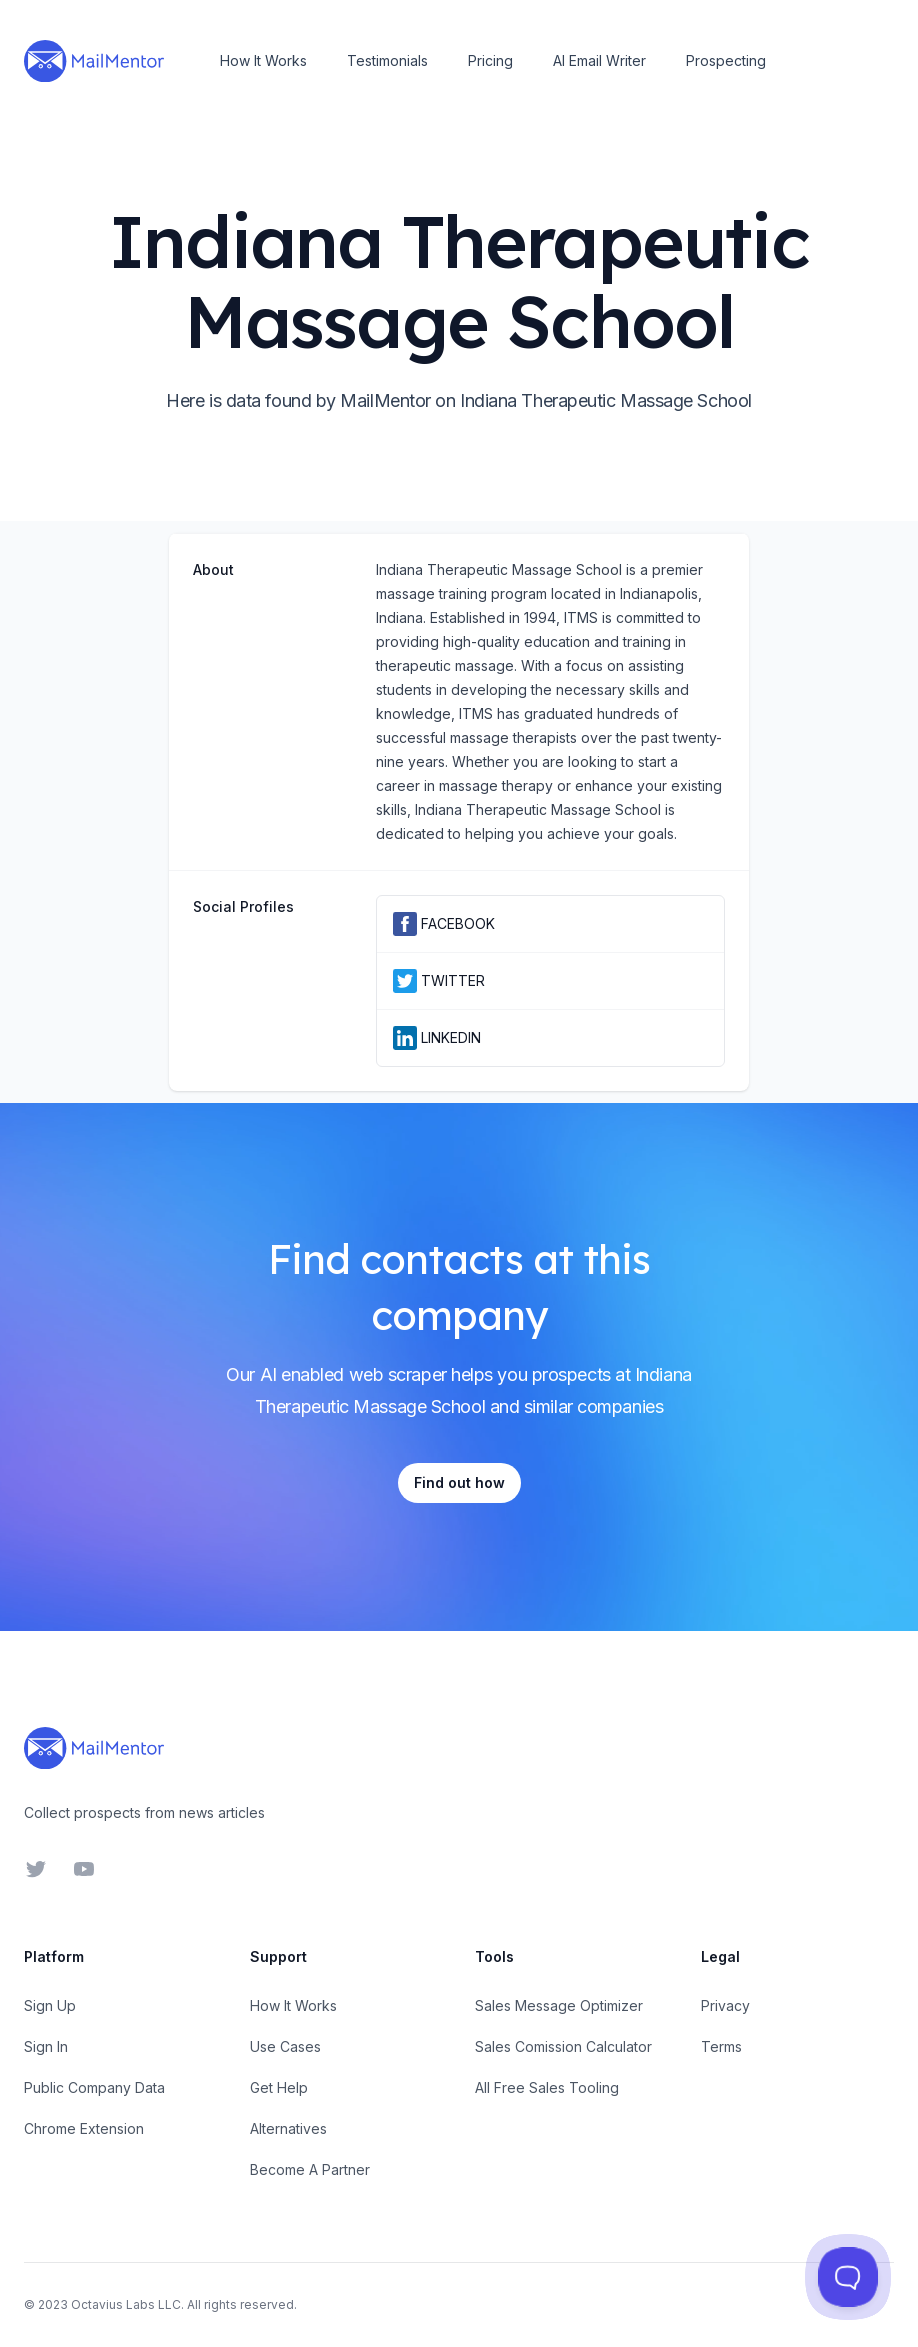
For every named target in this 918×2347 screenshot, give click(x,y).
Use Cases (285, 2046)
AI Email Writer (599, 60)
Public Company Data (94, 2087)
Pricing (490, 60)
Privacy (725, 2005)
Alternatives (288, 2128)
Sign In (46, 2046)
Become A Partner (310, 2169)
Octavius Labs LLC (126, 2304)
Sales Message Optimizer (559, 2005)
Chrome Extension (84, 2128)
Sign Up (50, 2005)
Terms (721, 2046)
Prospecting (726, 60)
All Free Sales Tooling (547, 2087)
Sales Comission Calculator (563, 2046)
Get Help (279, 2087)
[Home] (94, 61)
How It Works (263, 60)
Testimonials (387, 60)
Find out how (459, 1482)
